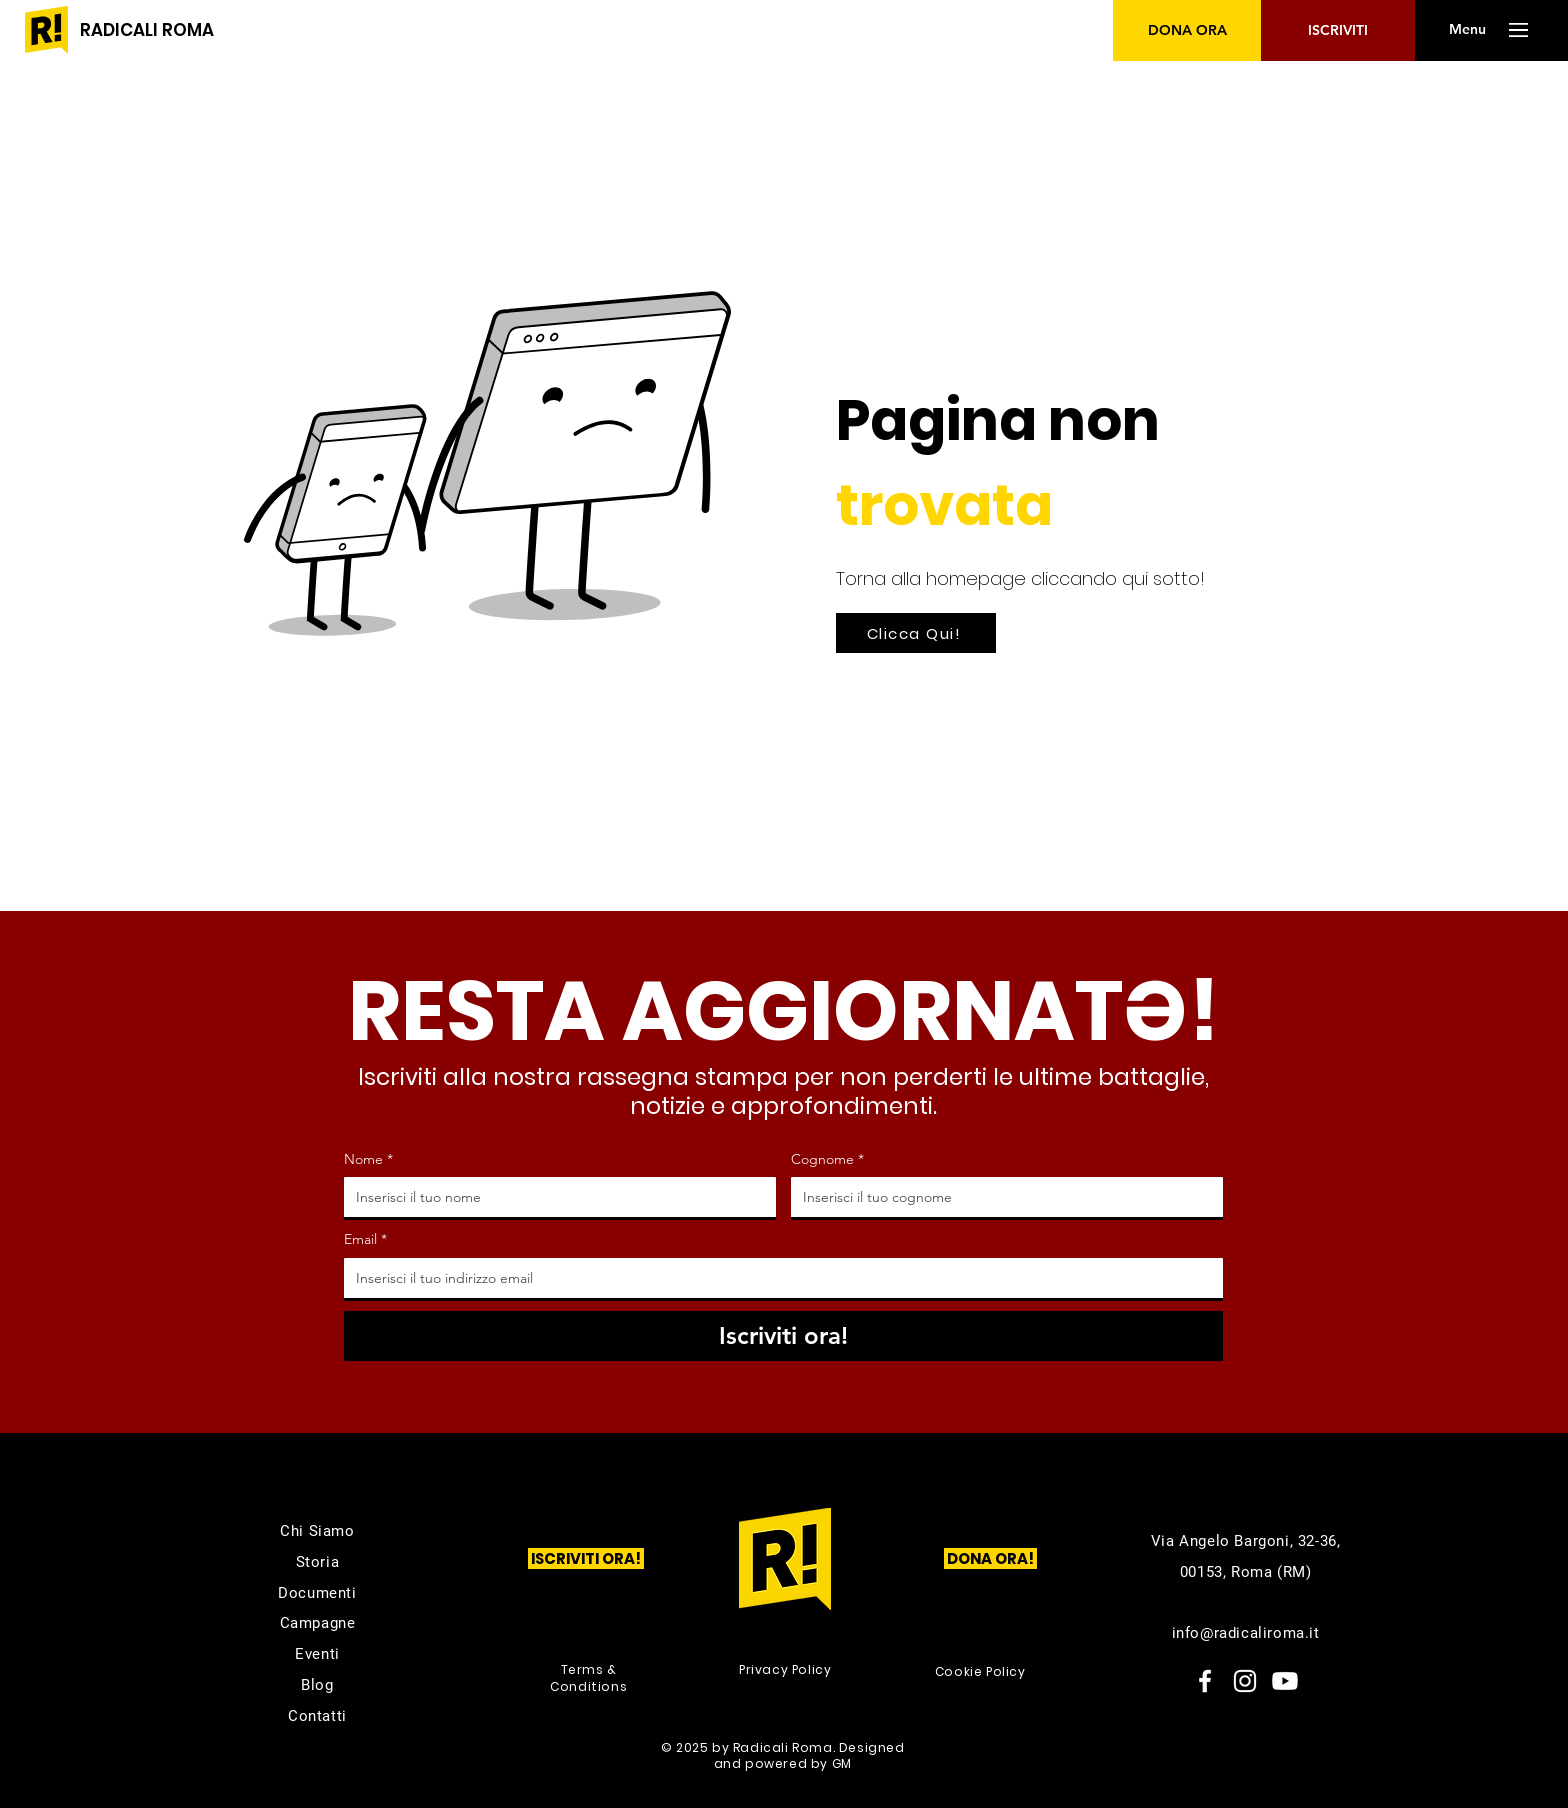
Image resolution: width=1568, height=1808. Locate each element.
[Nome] (554, 1197)
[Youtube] (1285, 1681)
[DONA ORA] (1187, 30)
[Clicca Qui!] (916, 633)
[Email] (777, 1278)
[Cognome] (1001, 1197)
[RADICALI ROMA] (147, 30)
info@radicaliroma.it (1246, 1633)
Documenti (317, 1593)
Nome (368, 1160)
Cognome (827, 1160)
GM (842, 1763)
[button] (1467, 30)
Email (365, 1240)
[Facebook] (1205, 1681)
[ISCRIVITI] (1338, 30)
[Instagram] (1245, 1681)
